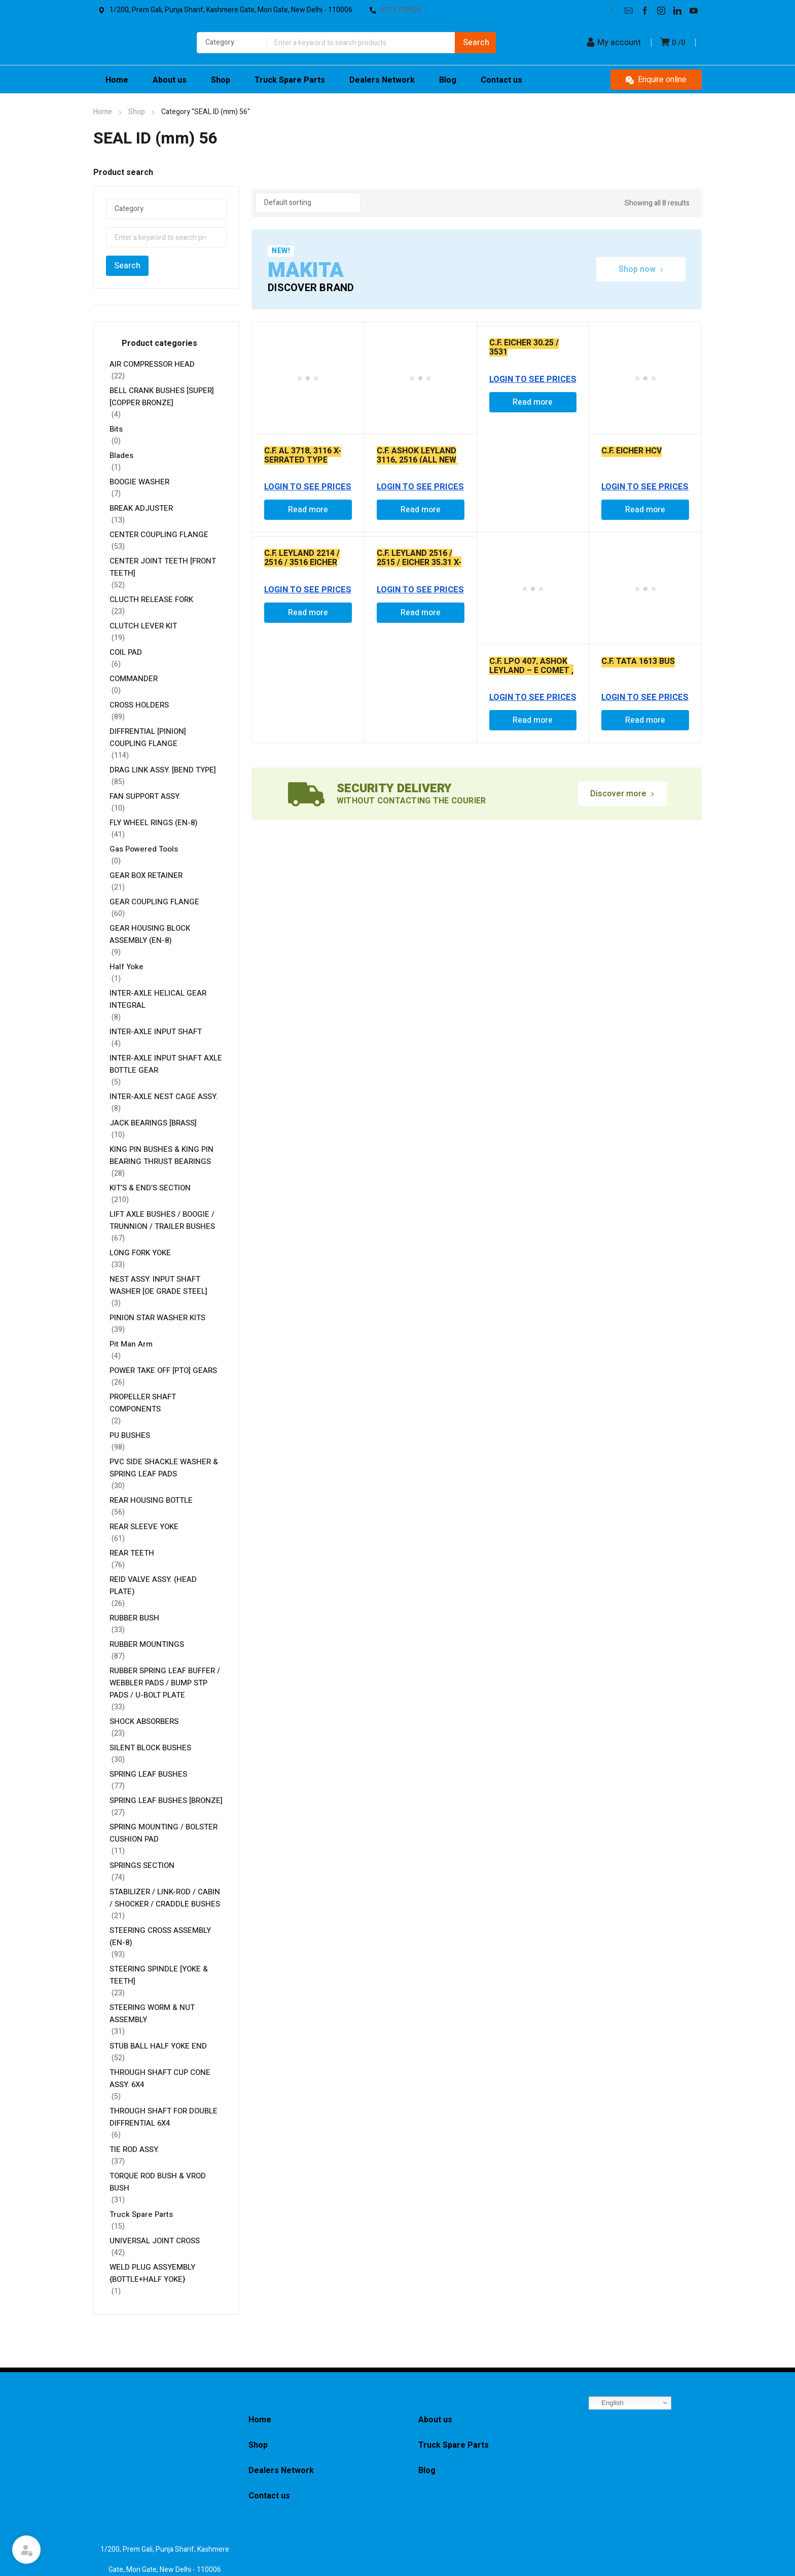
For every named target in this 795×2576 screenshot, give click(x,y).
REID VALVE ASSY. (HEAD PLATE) (153, 1585)
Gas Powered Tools (144, 849)
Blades (121, 455)
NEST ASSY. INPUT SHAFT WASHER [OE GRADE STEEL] (158, 1285)
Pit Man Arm (131, 1344)
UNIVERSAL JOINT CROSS (155, 2240)
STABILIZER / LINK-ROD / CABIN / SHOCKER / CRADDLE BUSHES (165, 1898)
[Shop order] (308, 203)
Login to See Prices (307, 487)
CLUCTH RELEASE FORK (151, 599)
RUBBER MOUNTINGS (147, 1644)
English (608, 2403)
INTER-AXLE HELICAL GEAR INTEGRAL (158, 999)
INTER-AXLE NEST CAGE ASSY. (164, 1096)
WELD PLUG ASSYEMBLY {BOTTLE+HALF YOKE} (152, 2273)
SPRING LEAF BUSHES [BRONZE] (166, 1800)
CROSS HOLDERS (139, 705)
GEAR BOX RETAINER (146, 875)
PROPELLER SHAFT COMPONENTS (143, 1403)
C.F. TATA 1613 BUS (638, 661)
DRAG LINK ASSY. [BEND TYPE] (163, 769)
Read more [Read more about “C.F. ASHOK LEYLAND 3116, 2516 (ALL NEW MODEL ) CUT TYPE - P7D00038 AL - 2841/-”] (421, 510)
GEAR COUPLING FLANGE (154, 901)
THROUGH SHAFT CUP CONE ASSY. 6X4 (160, 2078)
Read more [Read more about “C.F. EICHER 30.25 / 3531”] (533, 402)
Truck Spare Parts (141, 2214)
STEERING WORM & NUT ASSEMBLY (152, 2013)
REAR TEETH (132, 1553)
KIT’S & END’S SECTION (150, 1187)
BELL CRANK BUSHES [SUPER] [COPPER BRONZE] (162, 396)
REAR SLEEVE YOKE (144, 1526)
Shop (136, 112)
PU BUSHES (130, 1435)
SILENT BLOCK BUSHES (150, 1747)
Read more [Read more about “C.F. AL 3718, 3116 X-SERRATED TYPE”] (308, 510)
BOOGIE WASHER (139, 481)
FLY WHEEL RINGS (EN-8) (154, 822)
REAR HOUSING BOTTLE (151, 1500)
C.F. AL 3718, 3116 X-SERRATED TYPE (302, 455)
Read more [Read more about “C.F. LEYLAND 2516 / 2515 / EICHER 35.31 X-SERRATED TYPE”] (421, 613)
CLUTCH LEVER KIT (143, 625)
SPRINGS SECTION (142, 1865)
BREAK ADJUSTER (142, 508)
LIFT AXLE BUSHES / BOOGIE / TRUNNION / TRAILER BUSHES (162, 1220)
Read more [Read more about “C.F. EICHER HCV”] (645, 510)
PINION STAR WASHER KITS (157, 1317)
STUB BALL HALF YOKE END (158, 2046)
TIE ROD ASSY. (134, 2149)
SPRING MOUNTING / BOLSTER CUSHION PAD (164, 1833)
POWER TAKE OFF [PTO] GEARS (163, 1370)
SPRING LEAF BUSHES (148, 1774)
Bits (116, 429)
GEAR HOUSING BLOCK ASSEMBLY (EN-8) (150, 934)
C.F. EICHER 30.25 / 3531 (524, 347)
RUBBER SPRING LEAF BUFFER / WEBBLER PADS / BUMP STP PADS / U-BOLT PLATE (165, 1683)
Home (102, 112)
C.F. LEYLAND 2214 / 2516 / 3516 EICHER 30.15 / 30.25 (302, 562)
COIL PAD (126, 652)
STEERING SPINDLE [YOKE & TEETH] (159, 1975)
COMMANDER (134, 678)
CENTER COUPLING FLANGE (159, 534)
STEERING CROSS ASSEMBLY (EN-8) (160, 1936)
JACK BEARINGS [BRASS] (153, 1122)
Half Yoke (126, 966)
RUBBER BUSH (134, 1618)
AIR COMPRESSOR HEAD (152, 364)
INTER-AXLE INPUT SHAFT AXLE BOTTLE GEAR (166, 1064)
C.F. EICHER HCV (631, 451)
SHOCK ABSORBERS (144, 1721)
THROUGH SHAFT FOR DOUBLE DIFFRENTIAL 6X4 (164, 2117)
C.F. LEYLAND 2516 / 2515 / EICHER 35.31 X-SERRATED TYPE (419, 562)
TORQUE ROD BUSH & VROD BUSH (158, 2182)
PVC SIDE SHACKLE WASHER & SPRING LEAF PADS (164, 1467)
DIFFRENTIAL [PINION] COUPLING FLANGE (148, 737)
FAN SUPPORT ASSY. (145, 796)
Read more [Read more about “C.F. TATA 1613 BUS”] (645, 720)
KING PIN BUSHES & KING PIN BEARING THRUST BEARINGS (161, 1155)
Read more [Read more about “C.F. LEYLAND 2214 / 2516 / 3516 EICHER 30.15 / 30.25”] (308, 613)
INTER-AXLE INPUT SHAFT (156, 1031)
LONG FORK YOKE (140, 1252)
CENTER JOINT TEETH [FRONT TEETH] (163, 567)
